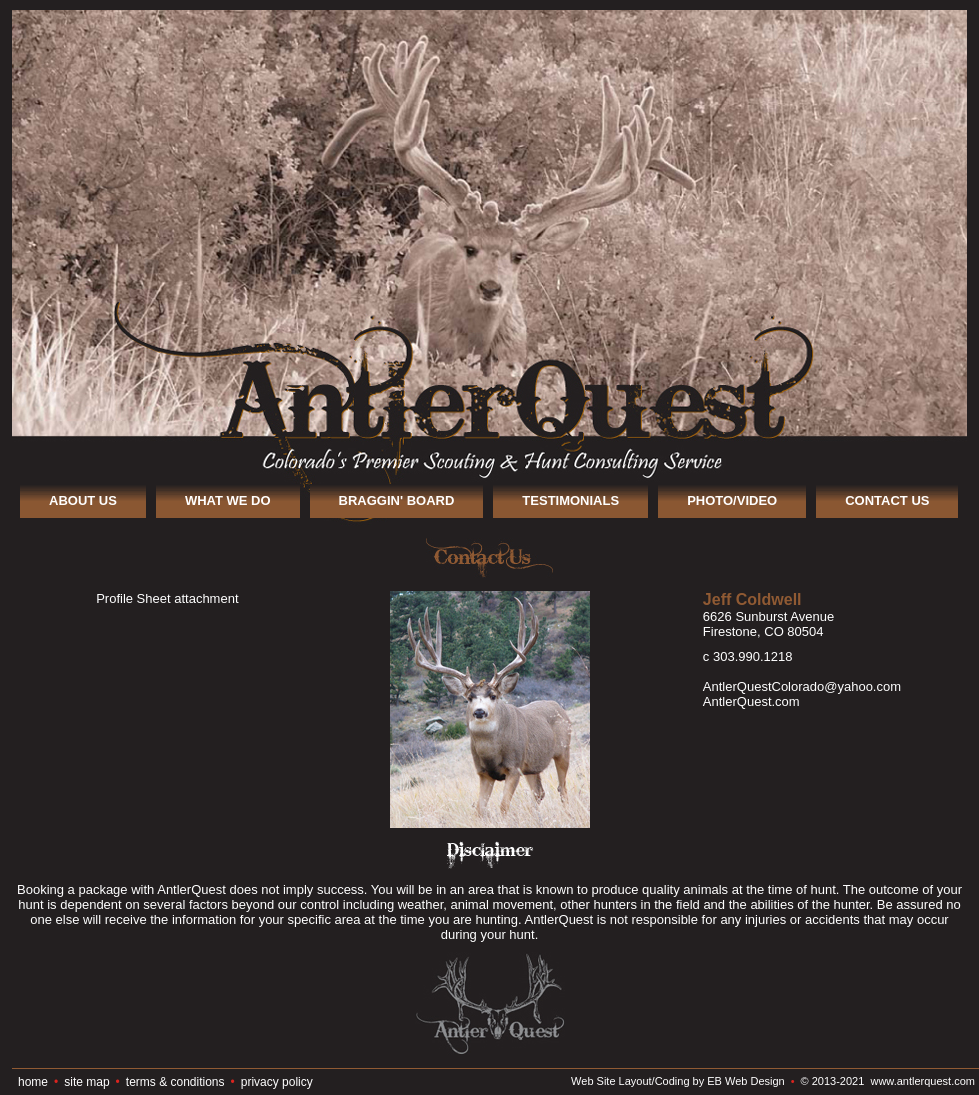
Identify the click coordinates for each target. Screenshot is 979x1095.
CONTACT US (887, 500)
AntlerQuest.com (751, 701)
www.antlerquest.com (922, 1081)
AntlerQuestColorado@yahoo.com (802, 686)
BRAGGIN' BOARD (397, 500)
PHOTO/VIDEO (732, 500)
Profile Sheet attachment (167, 598)
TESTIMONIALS (570, 500)
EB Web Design (745, 1081)
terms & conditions (175, 1082)
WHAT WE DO (228, 500)
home (33, 1082)
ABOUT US (83, 500)
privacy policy (277, 1082)
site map (86, 1082)
